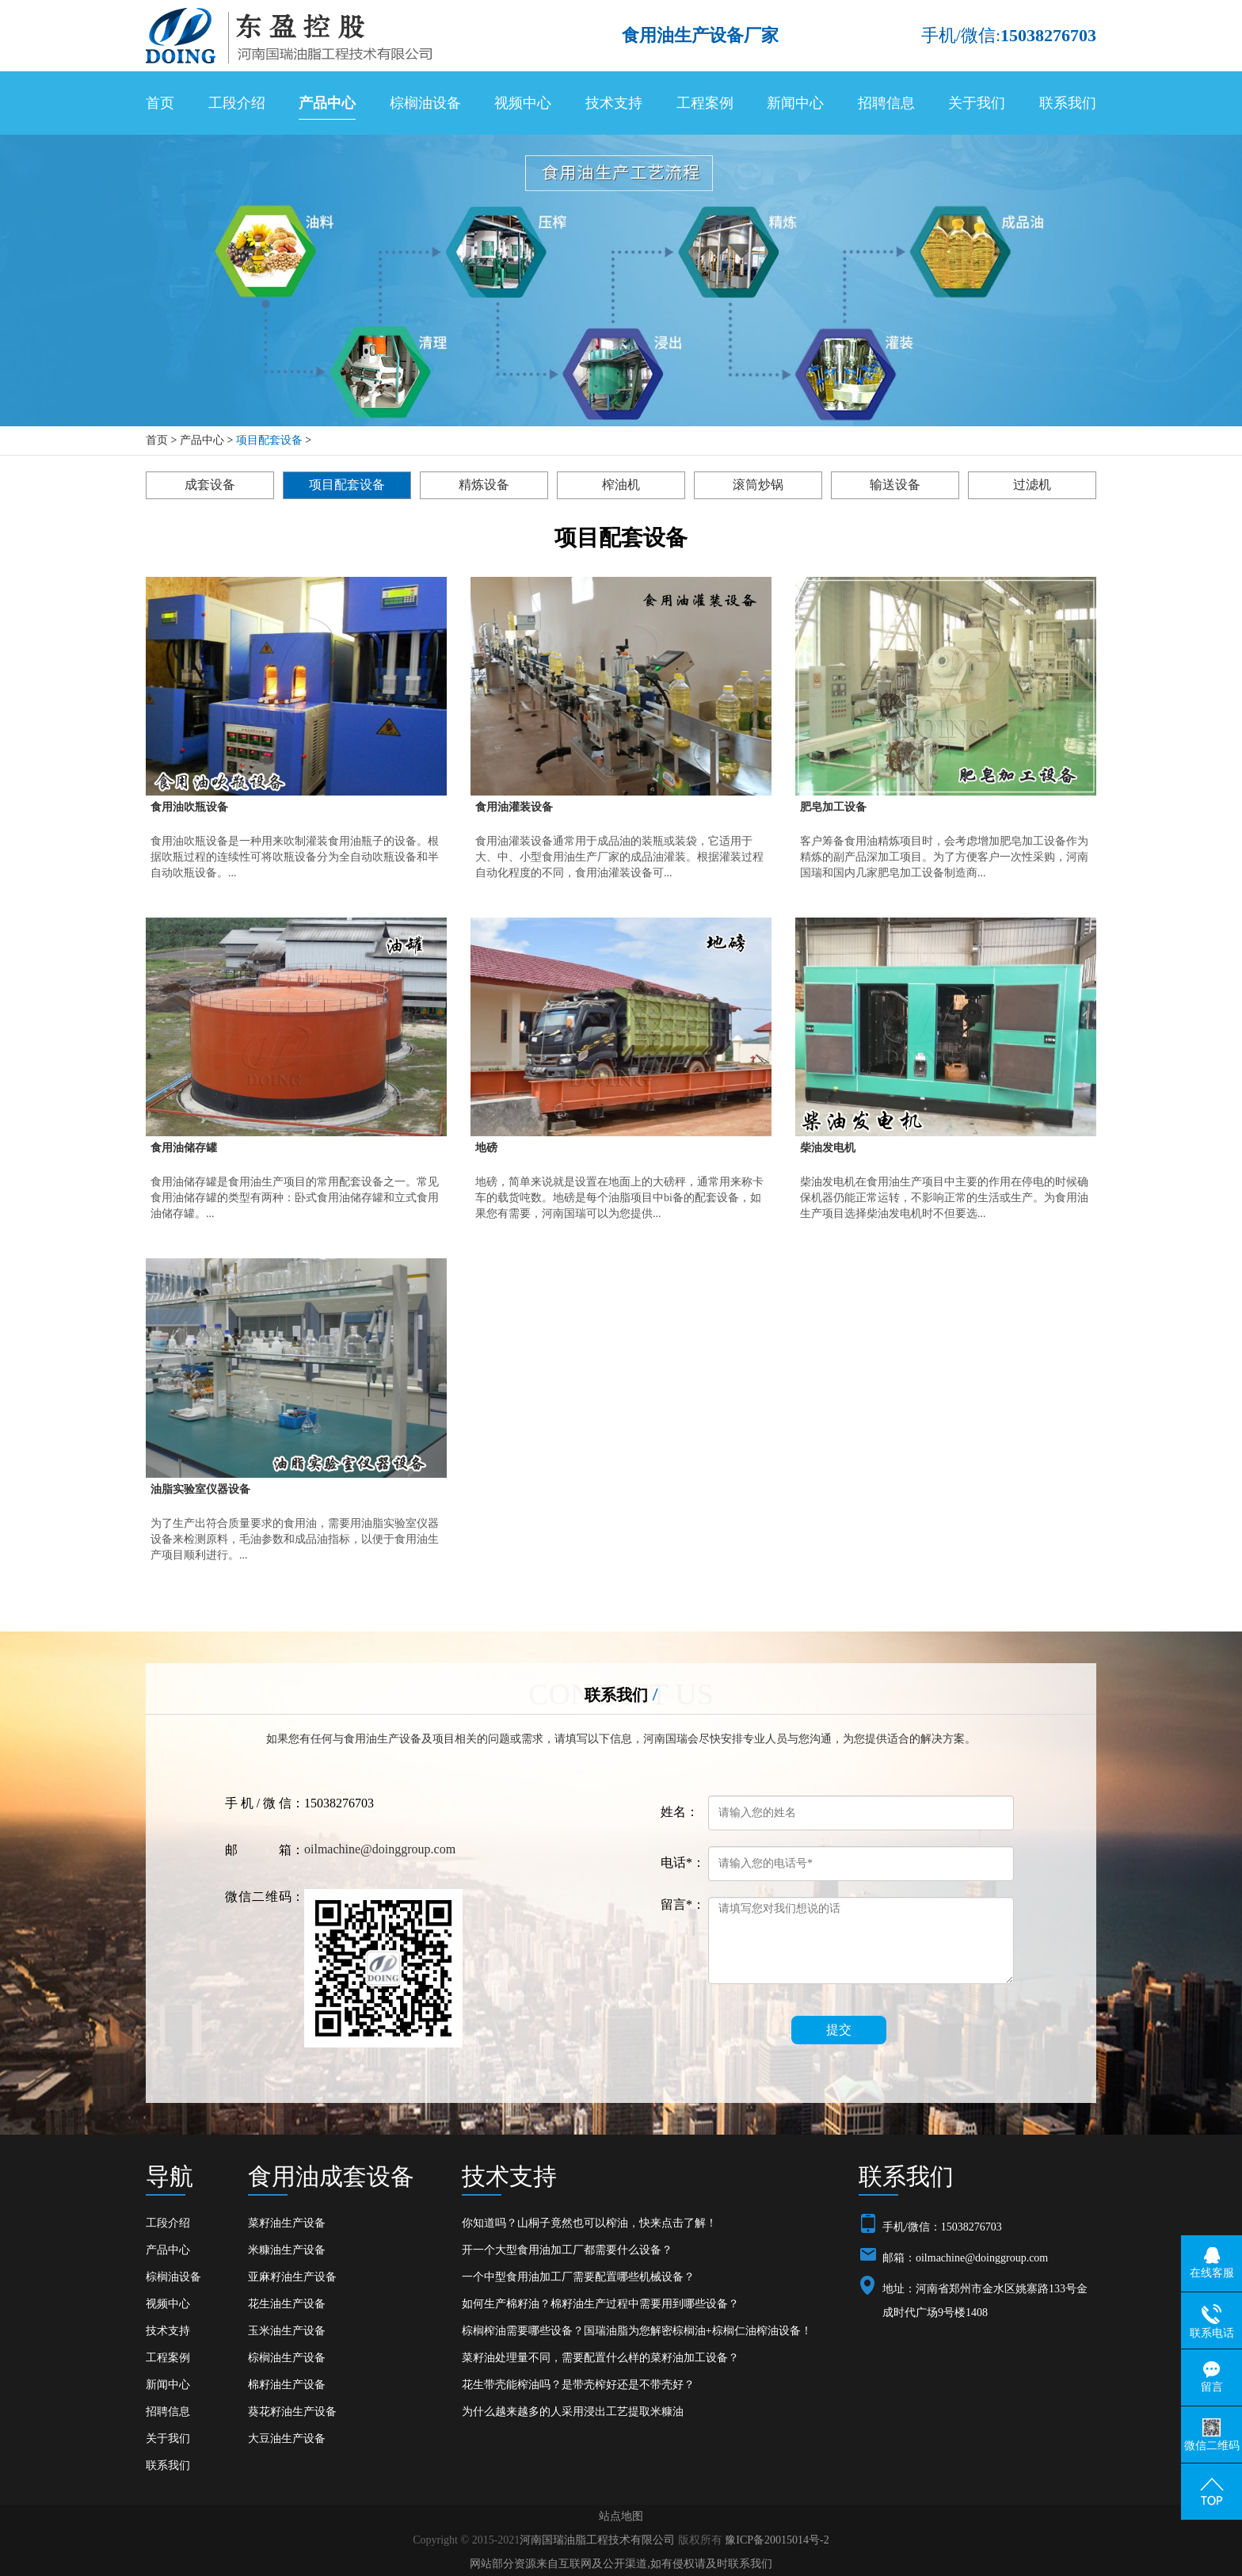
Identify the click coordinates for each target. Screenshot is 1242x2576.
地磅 (486, 1148)
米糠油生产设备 (287, 2250)
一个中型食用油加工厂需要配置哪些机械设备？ (578, 2277)
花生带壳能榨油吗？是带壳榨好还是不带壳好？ (578, 2385)
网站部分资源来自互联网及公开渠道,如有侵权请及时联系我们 (621, 2564)
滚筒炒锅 (758, 484)
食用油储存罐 (183, 1148)
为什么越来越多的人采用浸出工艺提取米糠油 (573, 2412)
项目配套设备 (269, 440)
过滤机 (1032, 484)
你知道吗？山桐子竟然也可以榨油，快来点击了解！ (589, 2223)
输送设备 (895, 484)
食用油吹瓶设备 (189, 807)
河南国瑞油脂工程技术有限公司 (597, 2540)
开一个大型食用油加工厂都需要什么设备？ (567, 2250)
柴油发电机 (827, 1148)
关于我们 (976, 103)
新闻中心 (795, 103)
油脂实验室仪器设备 (200, 1489)
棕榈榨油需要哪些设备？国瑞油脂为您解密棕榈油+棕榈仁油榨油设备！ (637, 2331)
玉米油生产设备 (287, 2331)
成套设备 (210, 484)
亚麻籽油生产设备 (292, 2277)
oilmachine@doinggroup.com (379, 1849)
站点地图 (621, 2516)
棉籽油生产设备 (287, 2385)
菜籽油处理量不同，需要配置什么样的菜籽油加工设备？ (600, 2358)
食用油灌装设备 (514, 807)
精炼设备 (484, 484)
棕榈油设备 (425, 103)
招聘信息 (886, 103)
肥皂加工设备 (833, 807)
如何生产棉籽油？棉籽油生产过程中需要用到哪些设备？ (600, 2304)
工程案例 (704, 103)
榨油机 (621, 484)
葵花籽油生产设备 (292, 2412)
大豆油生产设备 (287, 2438)
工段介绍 (236, 103)
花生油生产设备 (287, 2304)
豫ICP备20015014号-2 (777, 2540)
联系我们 (1067, 103)
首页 (160, 103)
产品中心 (327, 103)
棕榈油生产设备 (287, 2358)
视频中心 (522, 103)
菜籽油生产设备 (287, 2223)
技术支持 (613, 103)
